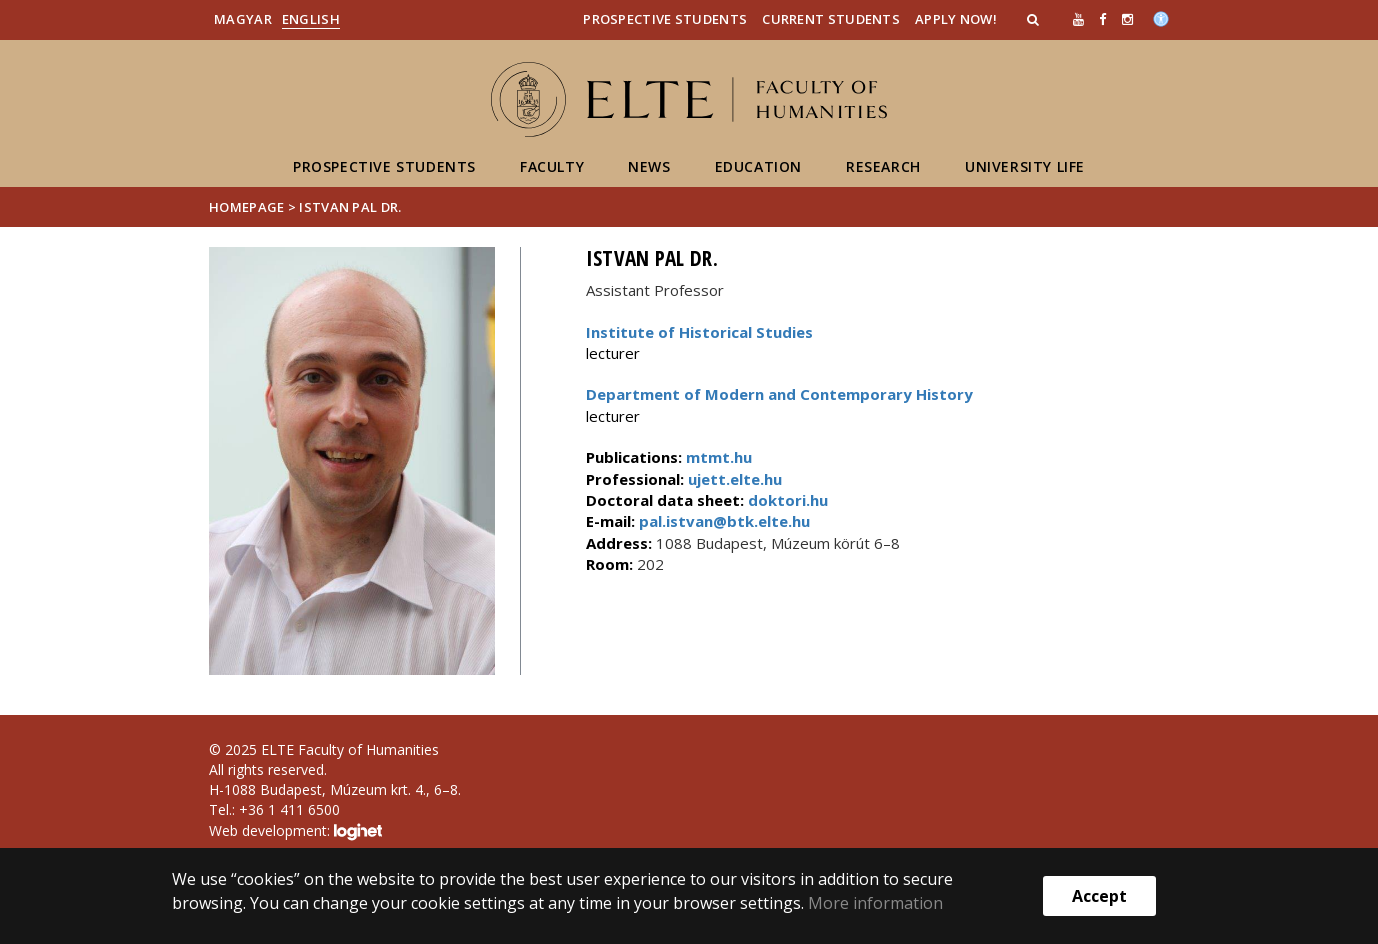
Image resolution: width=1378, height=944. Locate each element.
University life (1025, 166)
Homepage (248, 207)
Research (883, 166)
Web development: (295, 832)
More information (875, 903)
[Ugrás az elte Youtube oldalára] (1078, 19)
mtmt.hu (719, 457)
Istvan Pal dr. (350, 207)
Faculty (552, 166)
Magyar (243, 19)
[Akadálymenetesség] (1161, 17)
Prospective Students (665, 19)
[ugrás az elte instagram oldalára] (1127, 19)
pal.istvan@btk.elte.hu (722, 521)
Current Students (831, 19)
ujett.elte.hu (733, 479)
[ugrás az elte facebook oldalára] (1102, 19)
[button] (1035, 19)
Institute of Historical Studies (699, 332)
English (311, 19)
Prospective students (384, 166)
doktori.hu (788, 500)
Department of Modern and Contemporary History (779, 394)
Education (758, 166)
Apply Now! (956, 19)
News (649, 166)
